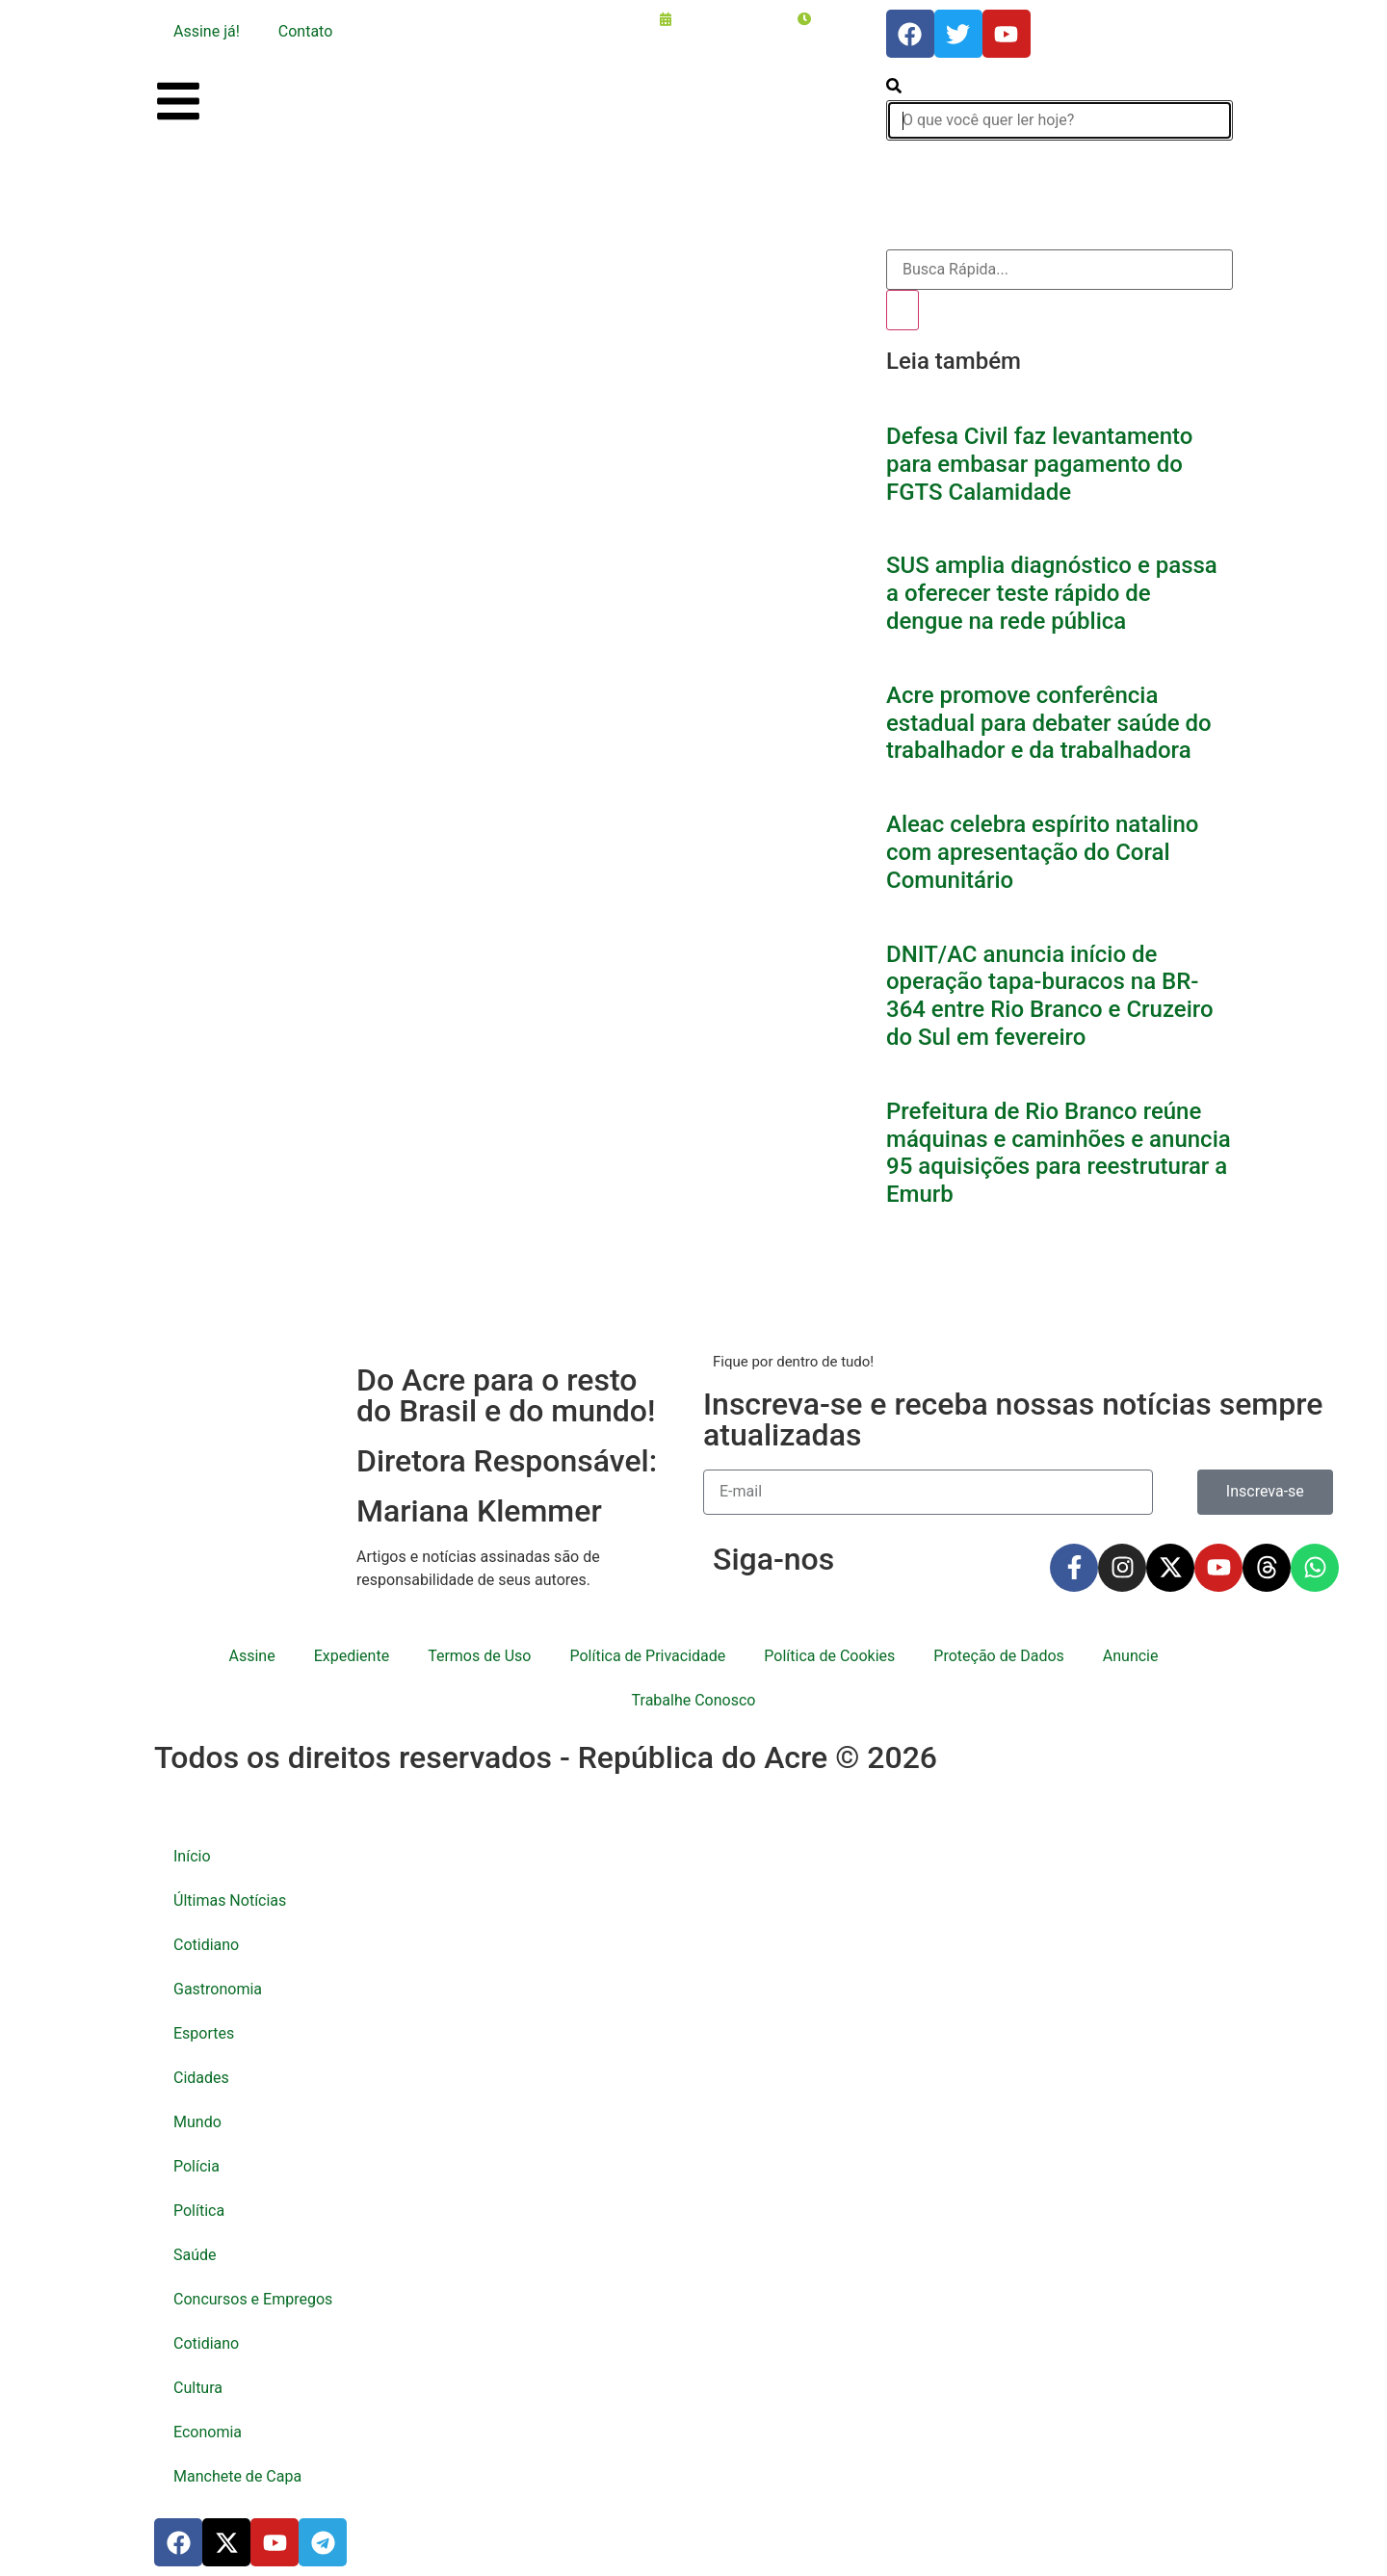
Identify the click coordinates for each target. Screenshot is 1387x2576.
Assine (252, 1656)
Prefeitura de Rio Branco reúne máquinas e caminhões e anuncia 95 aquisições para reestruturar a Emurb (1058, 1153)
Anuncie (1131, 1656)
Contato (305, 31)
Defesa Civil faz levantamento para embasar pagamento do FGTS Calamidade (1039, 464)
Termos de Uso (479, 1656)
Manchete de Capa (237, 2476)
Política (198, 2210)
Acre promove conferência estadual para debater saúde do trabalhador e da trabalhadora (1049, 723)
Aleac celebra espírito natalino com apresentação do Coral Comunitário (1042, 852)
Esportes (203, 2033)
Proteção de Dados (998, 1656)
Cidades (201, 2078)
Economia (207, 2432)
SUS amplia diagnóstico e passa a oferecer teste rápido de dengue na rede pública (1051, 593)
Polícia (196, 2166)
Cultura (197, 2388)
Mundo (197, 2122)
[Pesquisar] (902, 310)
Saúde (195, 2255)
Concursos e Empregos (252, 2299)
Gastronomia (217, 1989)
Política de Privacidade (647, 1656)
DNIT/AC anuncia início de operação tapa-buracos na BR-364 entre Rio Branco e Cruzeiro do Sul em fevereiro (1050, 996)
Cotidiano (206, 1945)
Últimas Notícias (229, 1900)
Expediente (351, 1656)
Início (192, 1856)
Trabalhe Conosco (694, 1700)
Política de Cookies (829, 1656)
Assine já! (206, 31)
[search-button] (894, 88)
